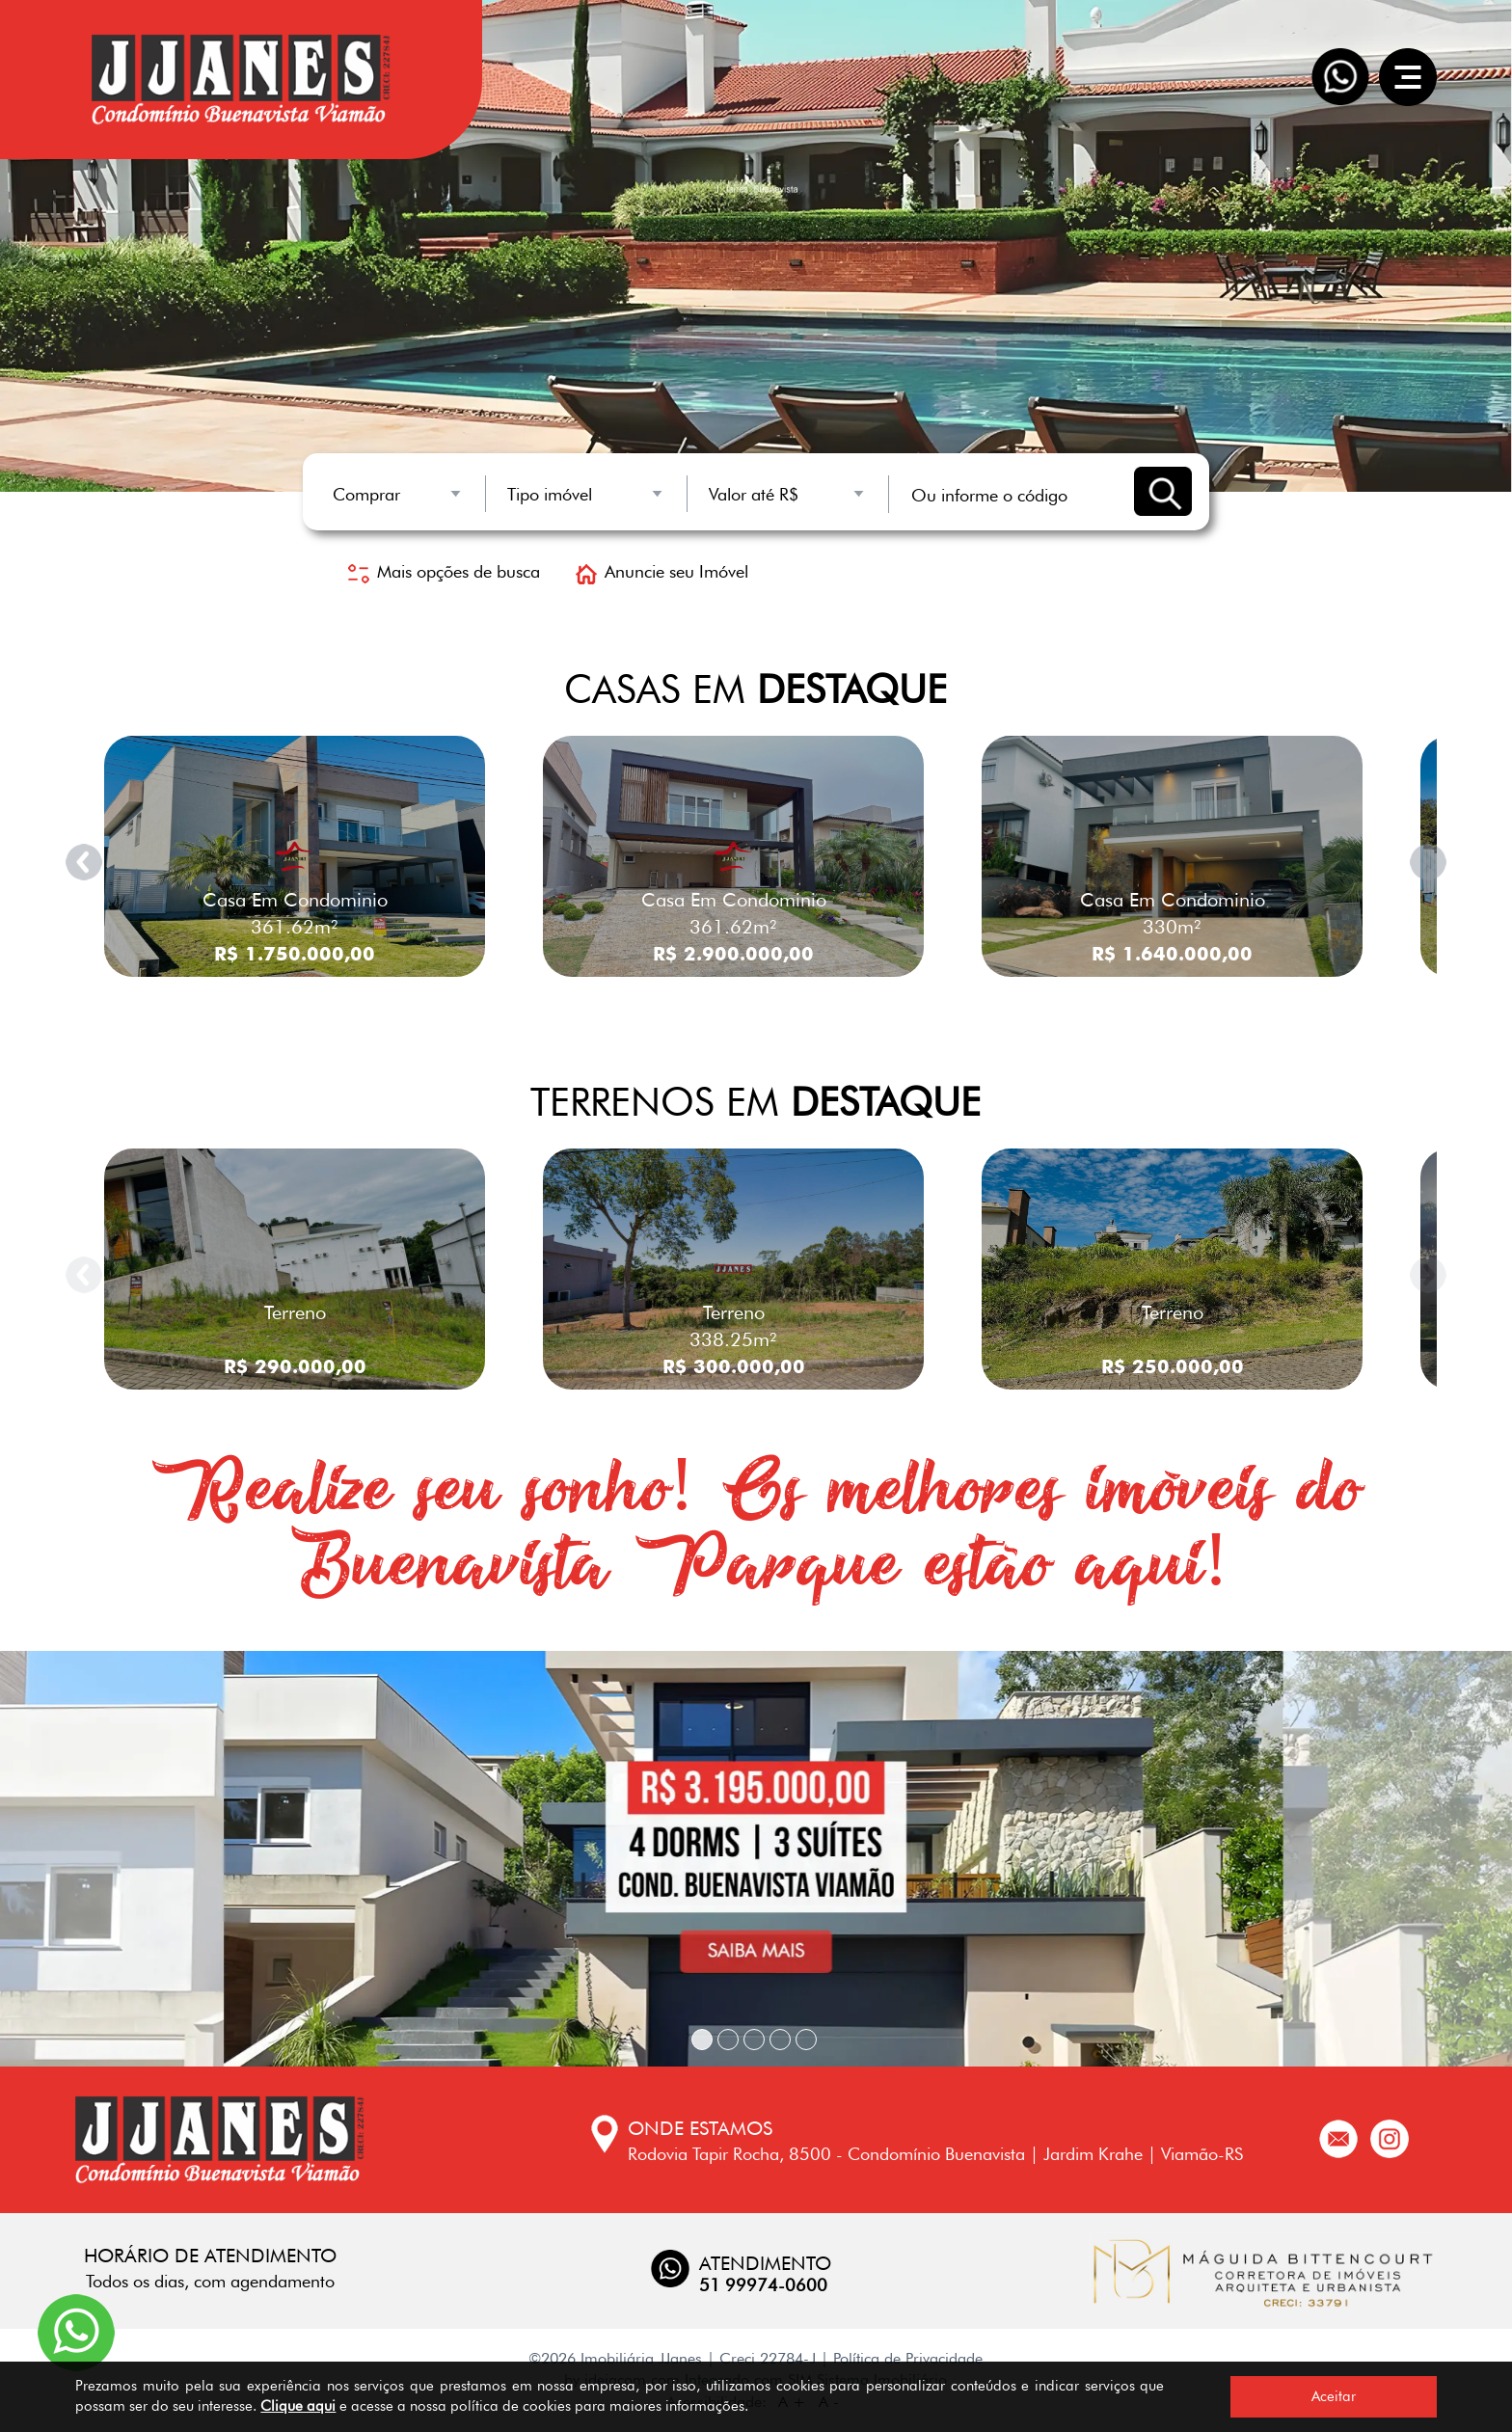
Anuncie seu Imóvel (662, 571)
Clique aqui (298, 2406)
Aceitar (1333, 2396)
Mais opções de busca (444, 571)
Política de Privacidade (908, 2358)
